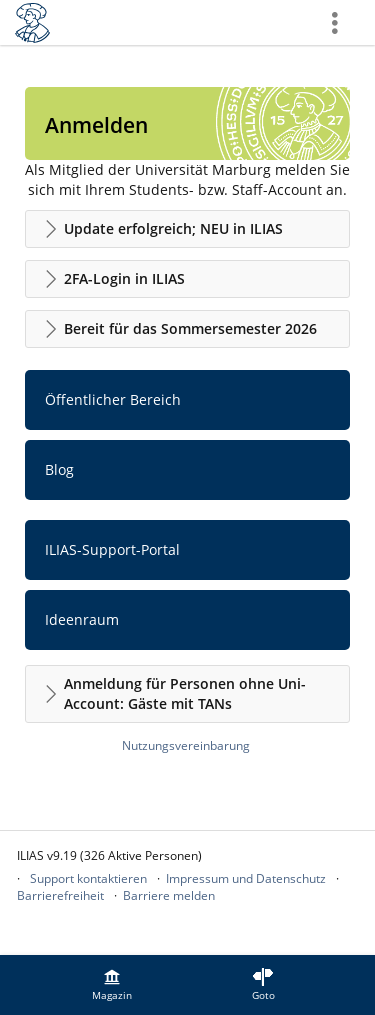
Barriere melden (169, 895)
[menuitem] (112, 985)
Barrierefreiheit (60, 895)
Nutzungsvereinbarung (186, 745)
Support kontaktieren (88, 878)
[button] (187, 229)
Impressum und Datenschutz (246, 878)
